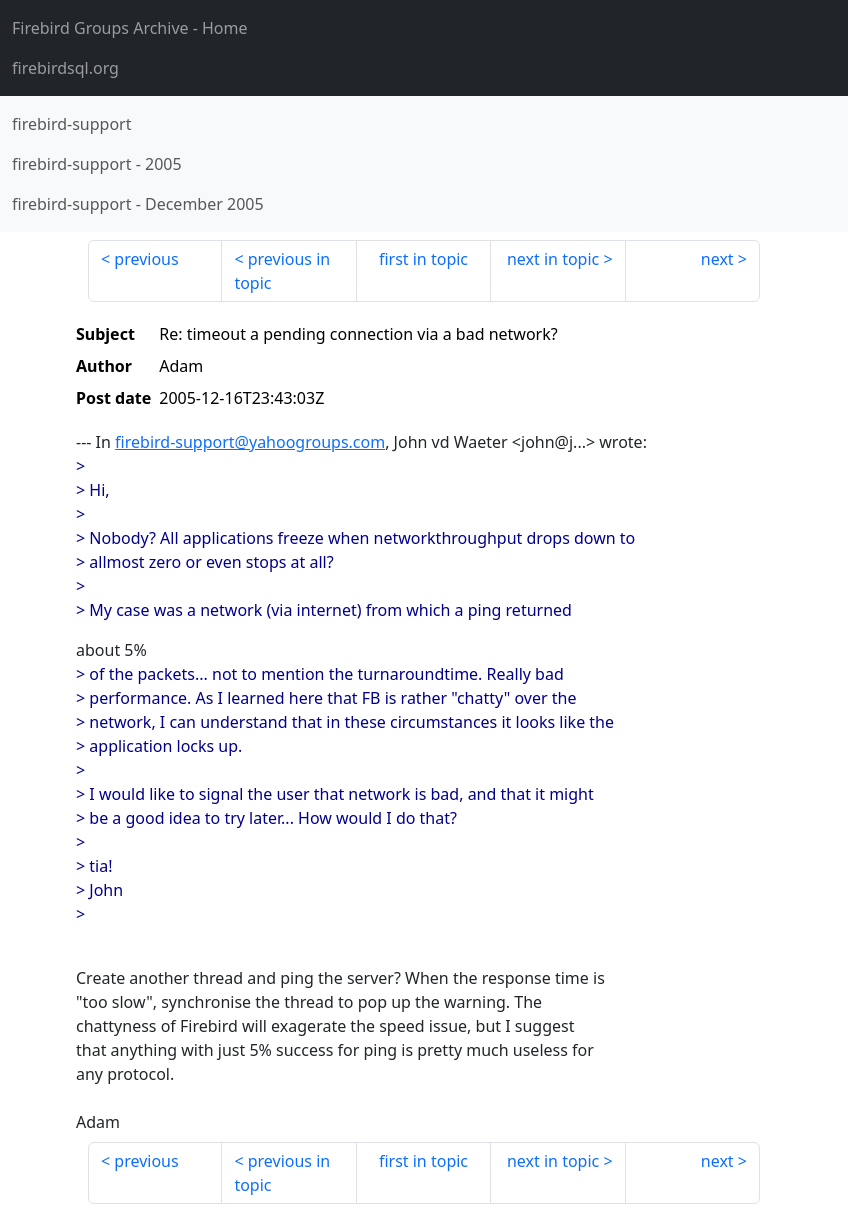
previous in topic (282, 271)
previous (146, 259)
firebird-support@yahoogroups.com (250, 442)
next (717, 259)
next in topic (553, 259)
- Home (130, 28)
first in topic (423, 259)
